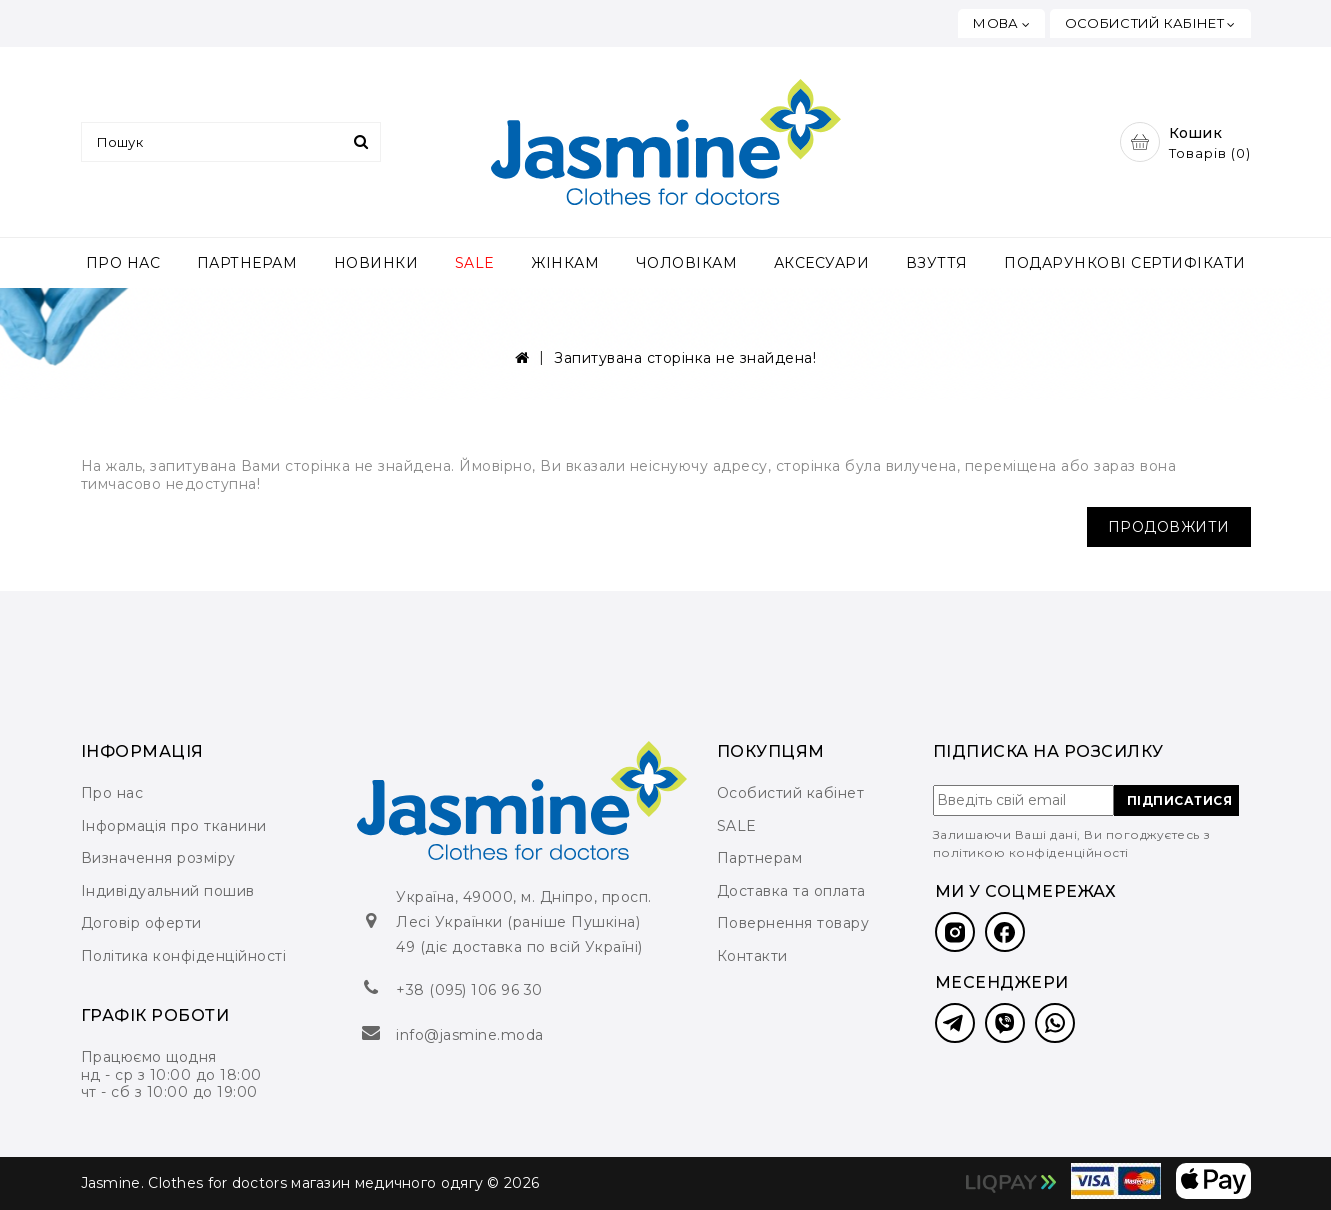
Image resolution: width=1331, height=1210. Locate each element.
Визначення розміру (158, 858)
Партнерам (760, 858)
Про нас (112, 793)
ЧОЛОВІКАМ (687, 263)
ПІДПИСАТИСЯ (1180, 800)
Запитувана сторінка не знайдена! (685, 358)
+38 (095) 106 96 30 (469, 990)
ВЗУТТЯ (937, 263)
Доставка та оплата (791, 891)
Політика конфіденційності (184, 956)
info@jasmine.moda (470, 1035)
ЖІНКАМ (565, 263)
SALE (475, 263)
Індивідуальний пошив (168, 891)
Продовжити (1169, 527)
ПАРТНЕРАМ (247, 263)
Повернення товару (793, 923)
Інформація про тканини (174, 826)
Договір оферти (141, 923)
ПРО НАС (123, 263)
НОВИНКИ (376, 263)
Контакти (752, 956)
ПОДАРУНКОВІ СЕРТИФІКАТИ (1125, 263)
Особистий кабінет (791, 793)
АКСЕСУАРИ (822, 263)
